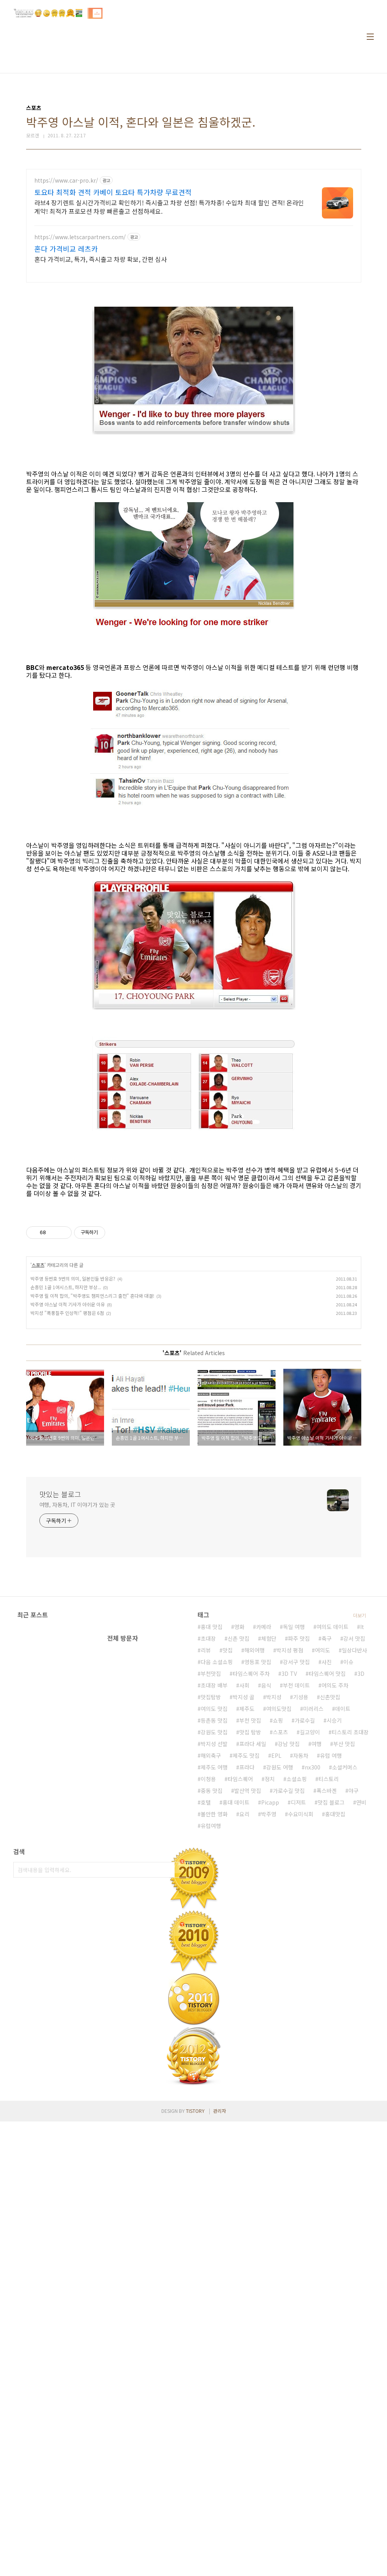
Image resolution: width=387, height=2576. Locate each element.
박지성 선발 (214, 1963)
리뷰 (206, 1870)
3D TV (289, 1893)
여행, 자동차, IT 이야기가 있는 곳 (77, 1614)
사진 (327, 1881)
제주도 (246, 1928)
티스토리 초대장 (350, 1952)
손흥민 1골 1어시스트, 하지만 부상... (65, 1396)
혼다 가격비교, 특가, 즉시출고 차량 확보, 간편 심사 (100, 258)
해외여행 (254, 1870)
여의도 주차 (335, 1905)
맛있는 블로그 (60, 1603)
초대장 (208, 1858)
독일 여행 (294, 1846)
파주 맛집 (299, 1858)
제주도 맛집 (246, 1975)
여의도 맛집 (214, 1928)
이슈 (348, 1881)
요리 (244, 2034)
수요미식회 (300, 2034)
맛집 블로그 (331, 2022)
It (362, 1846)
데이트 (342, 1928)
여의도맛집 (279, 1928)
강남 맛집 (289, 1963)
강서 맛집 (354, 1858)
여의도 (322, 1870)
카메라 (263, 1846)
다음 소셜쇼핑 (217, 1881)
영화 (239, 1846)
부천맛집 (211, 1893)
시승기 (334, 1940)
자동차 (300, 1975)
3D (360, 1893)
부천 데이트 (296, 1905)
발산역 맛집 (247, 2010)
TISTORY (195, 2330)
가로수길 (305, 1940)
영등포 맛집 (257, 1881)
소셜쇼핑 (296, 1998)
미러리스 (313, 1928)
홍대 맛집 (212, 1846)
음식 (266, 1905)
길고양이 (310, 1952)
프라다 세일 (252, 1963)
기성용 (300, 1916)
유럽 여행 (331, 1975)
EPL (276, 1975)
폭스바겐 (326, 2010)
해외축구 (211, 1975)
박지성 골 (243, 1916)
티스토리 (328, 1998)
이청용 (208, 1998)
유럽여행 (211, 2045)
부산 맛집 (344, 1963)
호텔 (206, 2022)
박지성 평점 (289, 1870)
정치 (270, 1998)
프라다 (246, 1987)
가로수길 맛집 (289, 2010)
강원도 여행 (279, 1987)
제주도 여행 (214, 1987)
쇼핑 (278, 1940)
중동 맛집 (212, 2010)
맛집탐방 (211, 1916)
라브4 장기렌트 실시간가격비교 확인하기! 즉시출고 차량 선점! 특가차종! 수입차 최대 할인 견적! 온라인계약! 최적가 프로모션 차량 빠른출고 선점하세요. (169, 206)
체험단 (268, 1858)
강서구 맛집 (296, 1881)
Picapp (270, 2022)
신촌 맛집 (238, 1858)
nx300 (312, 1987)
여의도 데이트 (332, 1846)
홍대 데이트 (236, 2022)
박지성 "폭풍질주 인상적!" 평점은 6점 (67, 1422)
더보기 (359, 1835)
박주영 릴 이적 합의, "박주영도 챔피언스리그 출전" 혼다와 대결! (92, 1405)
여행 (316, 1963)
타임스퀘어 (240, 1998)
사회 (244, 1905)
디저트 (298, 2022)
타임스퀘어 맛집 (327, 1893)
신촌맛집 (330, 1916)
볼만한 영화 (214, 2034)
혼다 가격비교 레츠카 (66, 248)
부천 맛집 (250, 1940)
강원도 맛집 (214, 1952)
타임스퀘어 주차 (251, 1893)
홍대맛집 (335, 2034)
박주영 (268, 2034)
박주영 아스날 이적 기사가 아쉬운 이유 (67, 1413)
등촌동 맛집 (214, 1940)
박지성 (273, 1916)
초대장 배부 (214, 1905)
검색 (182, 2089)
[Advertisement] (193, 1259)
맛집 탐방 (250, 1952)
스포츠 (38, 1374)
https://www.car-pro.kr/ (66, 180)
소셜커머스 (344, 1987)
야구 (353, 2010)
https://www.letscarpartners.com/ (80, 237)
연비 (361, 2022)
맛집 (228, 1870)
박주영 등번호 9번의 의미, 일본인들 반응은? (72, 1387)
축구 (327, 1858)
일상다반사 (354, 1870)
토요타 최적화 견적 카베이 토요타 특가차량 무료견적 (113, 192)
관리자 (219, 2330)
